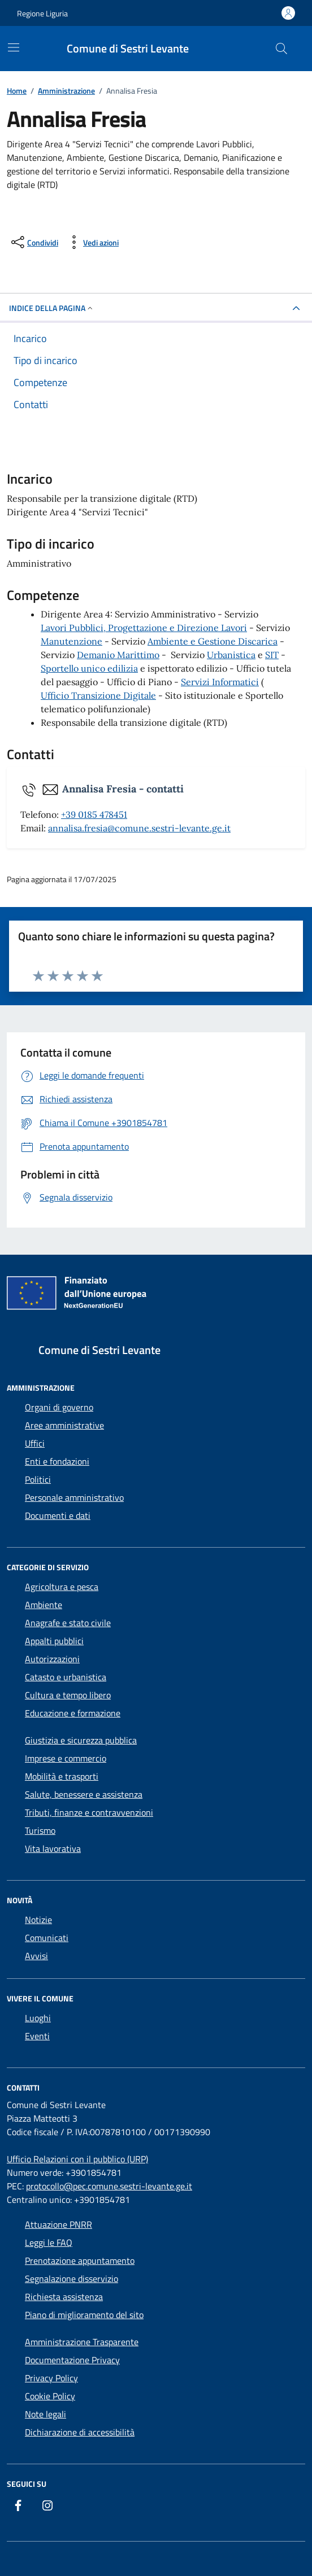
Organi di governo (59, 1407)
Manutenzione (71, 641)
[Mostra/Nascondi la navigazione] (13, 47)
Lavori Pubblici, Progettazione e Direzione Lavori (144, 627)
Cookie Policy (50, 2396)
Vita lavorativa (53, 1848)
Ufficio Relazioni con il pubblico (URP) (77, 2159)
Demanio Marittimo (118, 654)
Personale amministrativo (74, 1497)
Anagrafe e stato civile (68, 1622)
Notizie (38, 1919)
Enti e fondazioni (57, 1461)
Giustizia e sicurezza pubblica (81, 1740)
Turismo (40, 1830)
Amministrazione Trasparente (81, 2342)
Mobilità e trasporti (61, 1776)
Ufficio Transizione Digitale (98, 695)
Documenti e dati (57, 1515)
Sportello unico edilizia (89, 668)
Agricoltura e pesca (61, 1586)
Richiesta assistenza (64, 2296)
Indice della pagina (51, 308)
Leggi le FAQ (48, 2242)
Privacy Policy (51, 2378)
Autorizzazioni (52, 1659)
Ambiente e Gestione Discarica (213, 641)
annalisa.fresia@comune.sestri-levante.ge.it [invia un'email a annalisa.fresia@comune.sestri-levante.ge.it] (139, 828)
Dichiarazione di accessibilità (80, 2432)
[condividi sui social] (33, 242)
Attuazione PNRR (58, 2224)
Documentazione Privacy (72, 2360)
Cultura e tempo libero (68, 1695)
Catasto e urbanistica (65, 1677)
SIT (272, 654)
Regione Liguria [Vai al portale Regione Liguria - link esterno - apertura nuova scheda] (42, 13)
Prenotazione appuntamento (80, 2260)
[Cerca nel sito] (281, 48)
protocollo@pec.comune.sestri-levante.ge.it (109, 2186)
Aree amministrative (64, 1425)
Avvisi (36, 1955)
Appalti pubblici (54, 1641)
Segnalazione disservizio (71, 2278)
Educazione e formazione (72, 1713)
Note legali (45, 2414)
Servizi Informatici (220, 681)
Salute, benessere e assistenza (83, 1794)
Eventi (37, 2036)
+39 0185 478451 (94, 814)
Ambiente (43, 1604)
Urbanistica (231, 654)
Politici (38, 1479)
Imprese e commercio (65, 1758)
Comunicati (46, 1937)
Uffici (35, 1443)
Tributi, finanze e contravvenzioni (89, 1812)
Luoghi (38, 2018)
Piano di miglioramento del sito (84, 2314)
